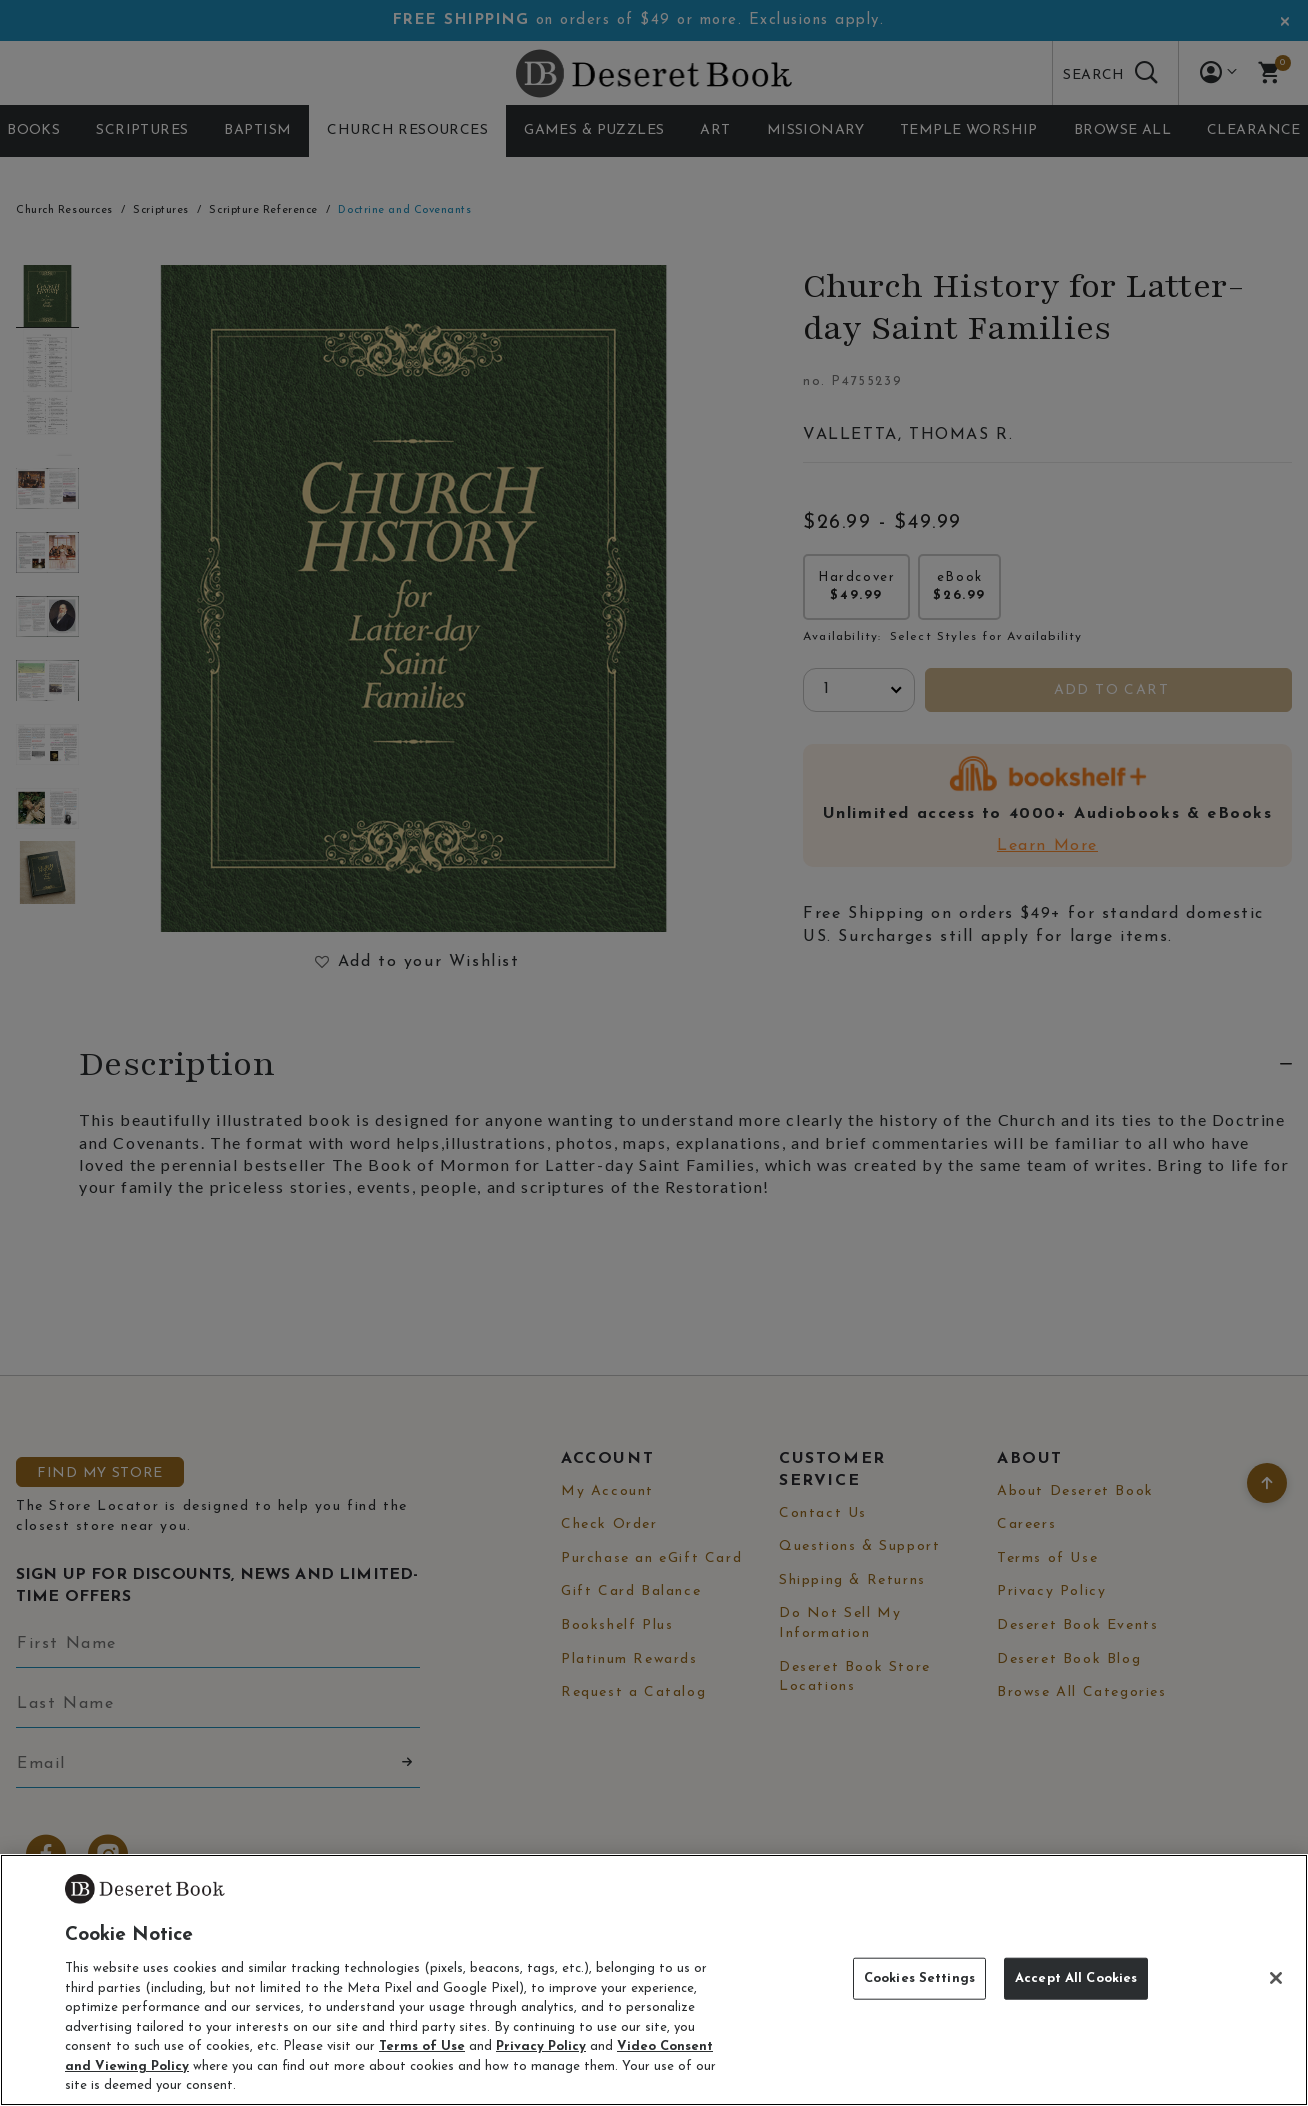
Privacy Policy (541, 2046)
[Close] (1276, 1978)
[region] (654, 1980)
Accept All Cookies (1076, 1978)
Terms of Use (422, 2046)
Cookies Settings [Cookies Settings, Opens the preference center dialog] (919, 1978)
